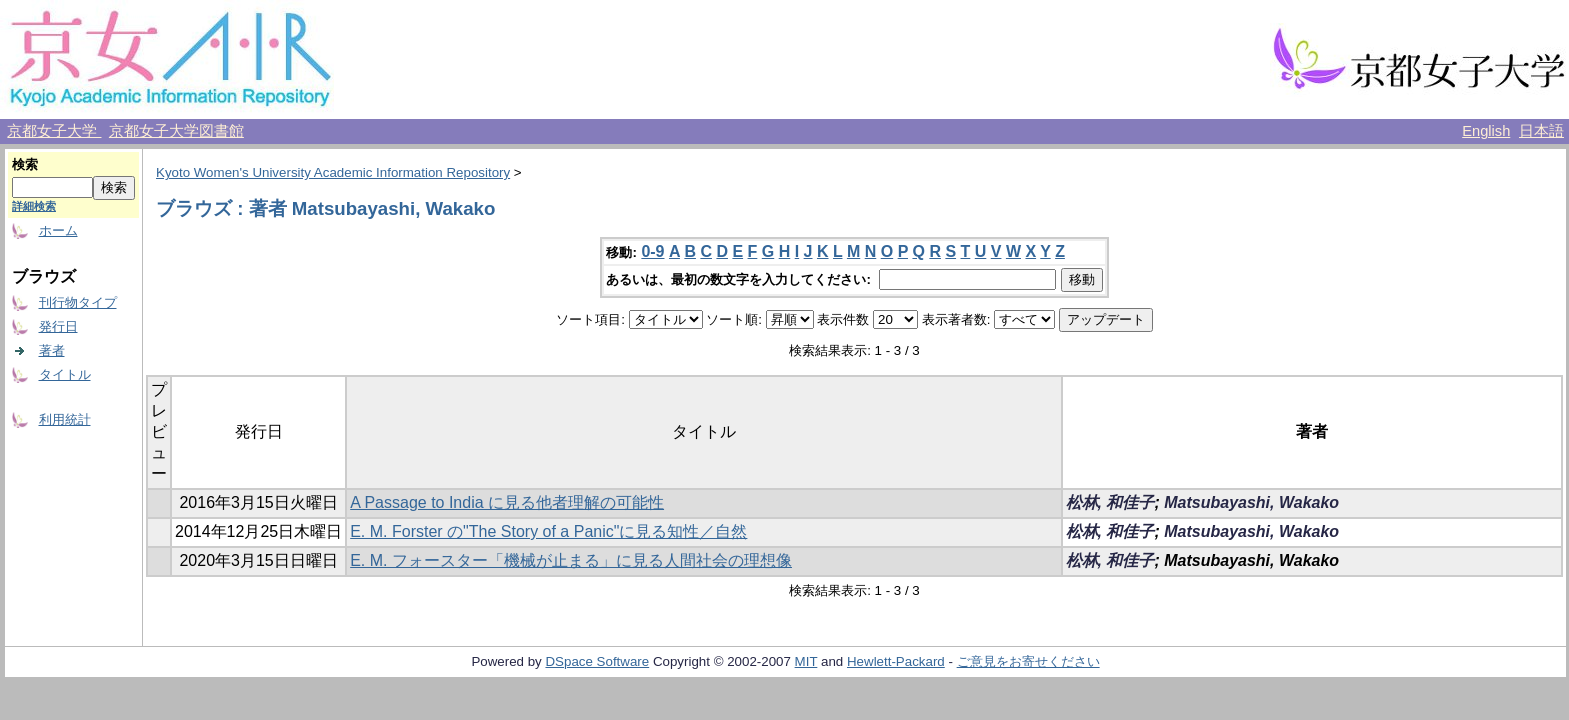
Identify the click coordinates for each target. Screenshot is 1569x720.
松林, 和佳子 (1110, 502)
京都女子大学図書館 (176, 131)
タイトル (65, 374)
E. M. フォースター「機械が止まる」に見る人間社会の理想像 (571, 560)
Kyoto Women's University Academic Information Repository (333, 172)
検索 (25, 164)
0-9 (652, 251)
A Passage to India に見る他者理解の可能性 (507, 502)
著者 (52, 350)
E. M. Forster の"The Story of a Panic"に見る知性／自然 (548, 531)
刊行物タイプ (78, 302)
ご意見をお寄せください (1028, 661)
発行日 (58, 326)
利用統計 (65, 419)
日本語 (1541, 131)
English (1486, 131)
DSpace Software (597, 661)
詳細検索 (34, 206)
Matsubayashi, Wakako (1251, 502)
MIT (806, 661)
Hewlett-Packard (896, 661)
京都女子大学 (54, 131)
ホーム (58, 230)
